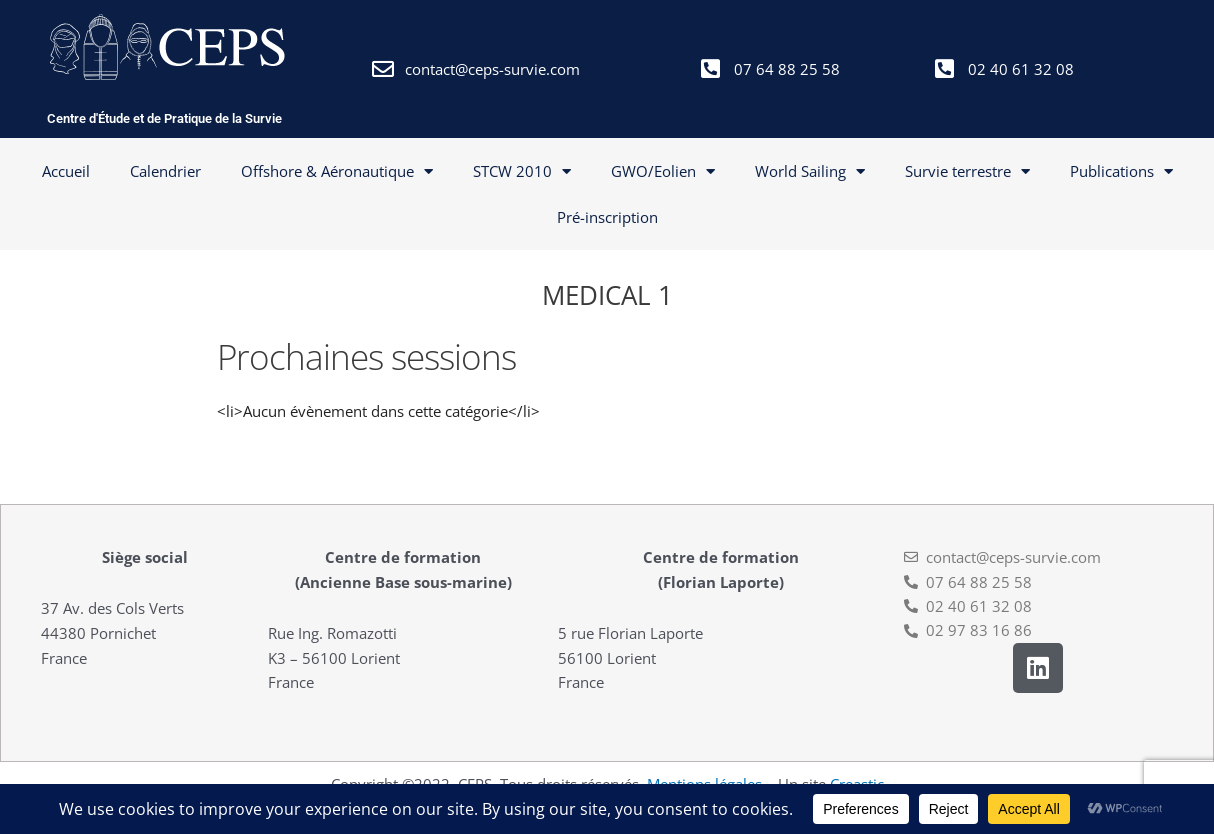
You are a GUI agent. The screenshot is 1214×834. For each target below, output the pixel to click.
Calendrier (165, 171)
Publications (1121, 171)
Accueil (66, 171)
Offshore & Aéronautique (337, 171)
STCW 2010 (522, 171)
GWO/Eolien (663, 171)
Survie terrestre (967, 171)
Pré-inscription (607, 217)
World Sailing (810, 171)
